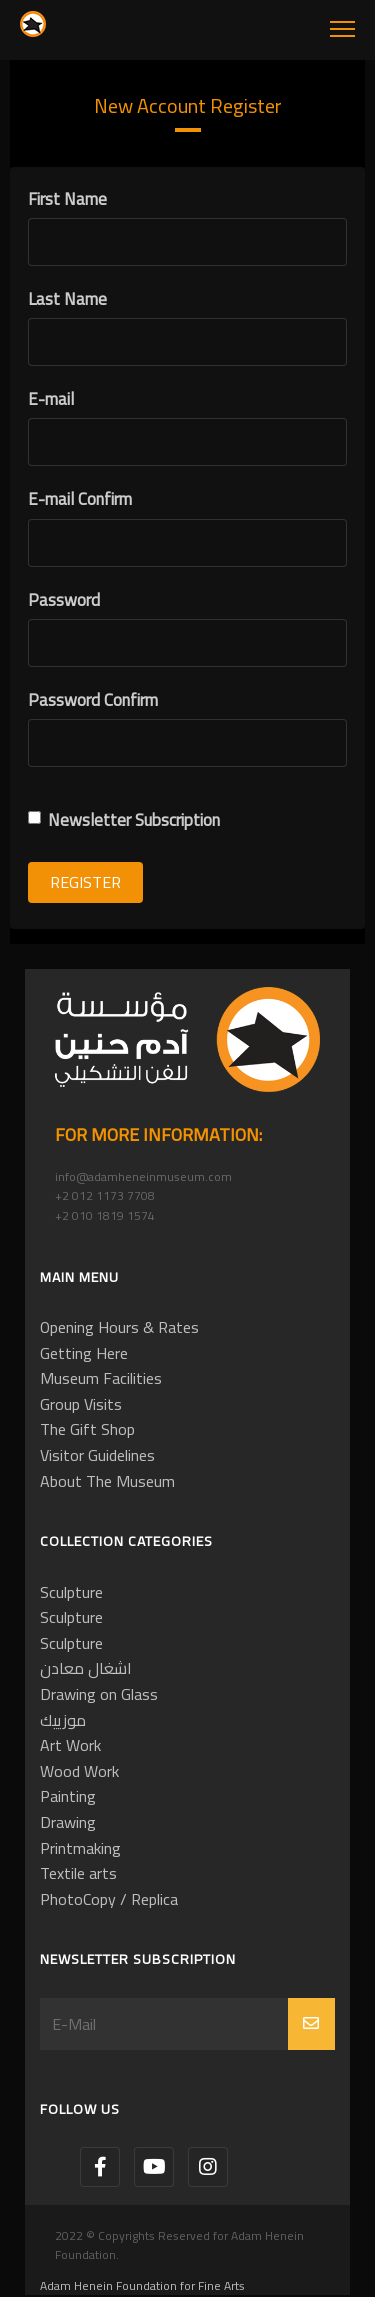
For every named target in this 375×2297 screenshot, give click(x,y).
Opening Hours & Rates (119, 1327)
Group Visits (81, 1404)
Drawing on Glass (99, 1694)
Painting (68, 1796)
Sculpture (71, 1592)
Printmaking (80, 1848)
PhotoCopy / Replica (109, 1899)
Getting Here (84, 1353)
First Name (67, 199)
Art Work (70, 1745)
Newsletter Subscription (124, 820)
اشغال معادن (86, 1668)
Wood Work (79, 1771)
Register (85, 882)
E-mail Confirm (80, 499)
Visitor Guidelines (97, 1455)
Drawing (68, 1822)
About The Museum (107, 1481)
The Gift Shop (87, 1429)
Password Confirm (93, 700)
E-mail (51, 399)
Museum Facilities (101, 1378)
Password (64, 600)
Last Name (67, 299)
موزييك (63, 1720)
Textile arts (78, 1873)
